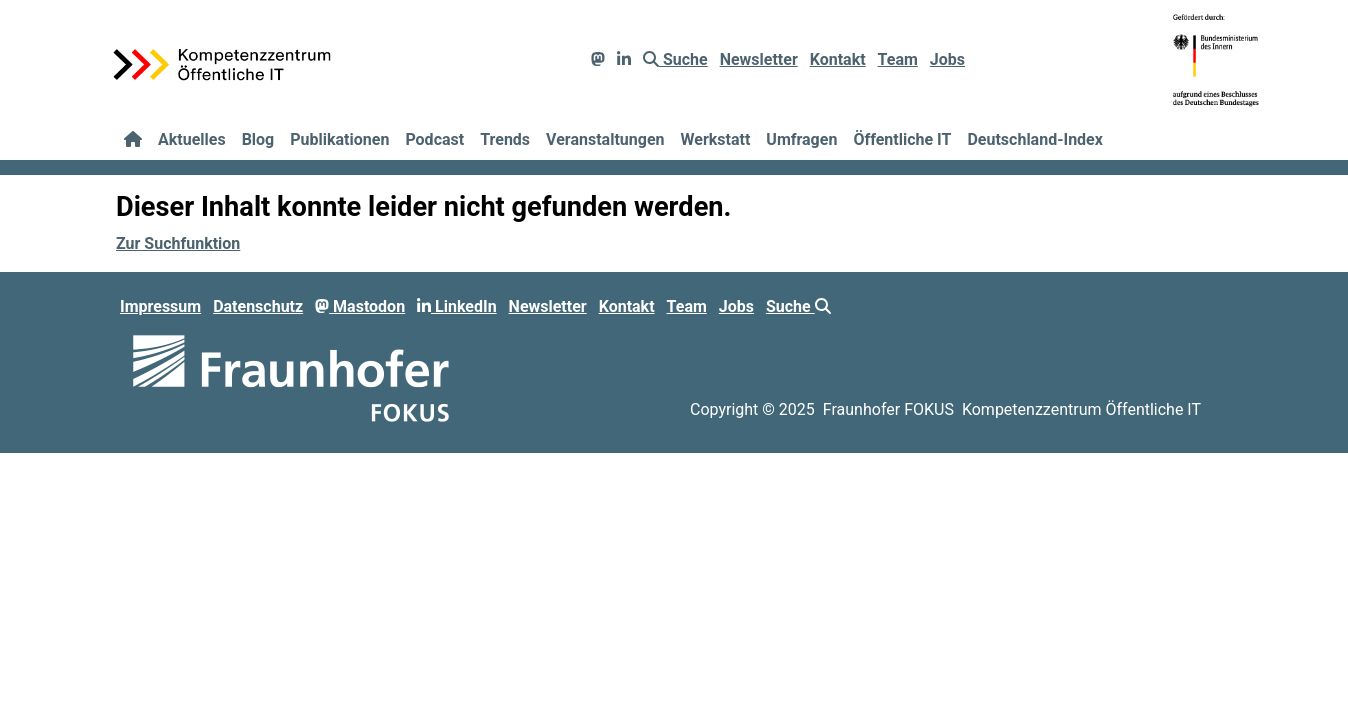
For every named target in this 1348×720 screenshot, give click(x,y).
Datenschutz (258, 306)
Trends (505, 139)
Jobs (947, 59)
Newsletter (759, 59)
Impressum (160, 306)
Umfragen (801, 139)
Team (898, 59)
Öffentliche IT (902, 139)
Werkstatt (716, 139)
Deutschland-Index (1034, 139)
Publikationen (339, 139)
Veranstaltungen (605, 139)
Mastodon (360, 306)
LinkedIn (457, 306)
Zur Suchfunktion (178, 243)
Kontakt (838, 59)
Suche (675, 59)
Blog (258, 139)
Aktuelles (192, 139)
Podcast (434, 139)
